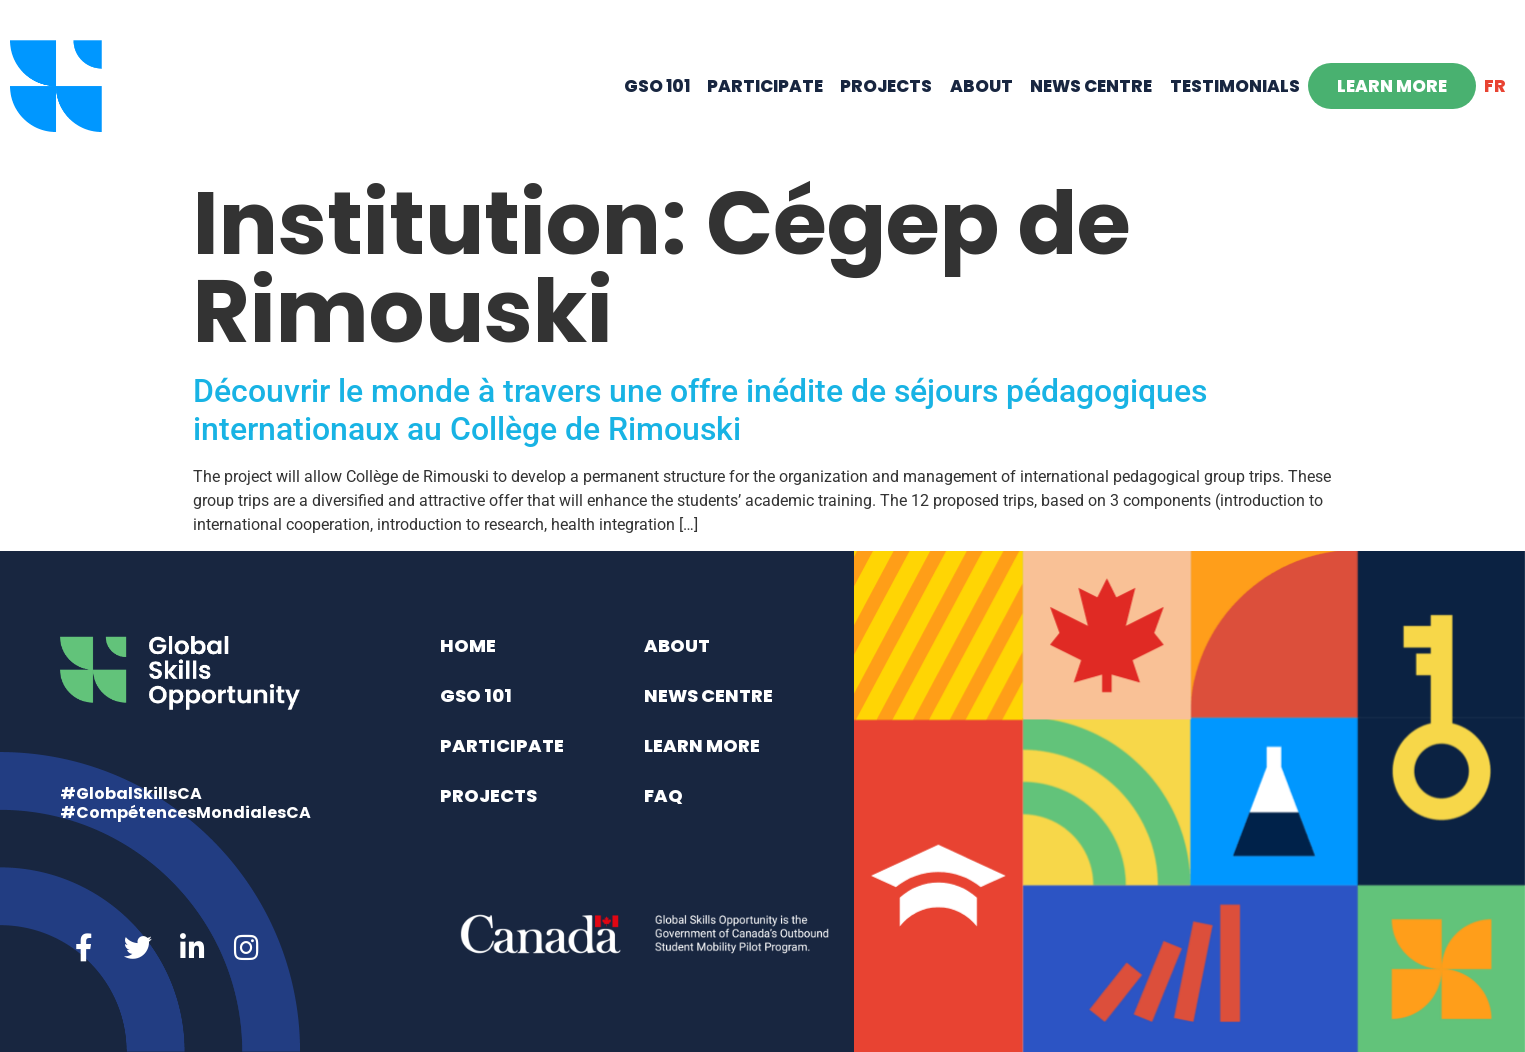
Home (468, 645)
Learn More (1392, 86)
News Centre (1091, 86)
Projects (886, 86)
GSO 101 (657, 86)
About (981, 86)
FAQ (663, 795)
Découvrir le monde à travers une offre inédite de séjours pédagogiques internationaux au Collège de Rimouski (700, 410)
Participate (765, 86)
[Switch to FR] (1495, 86)
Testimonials (1235, 86)
